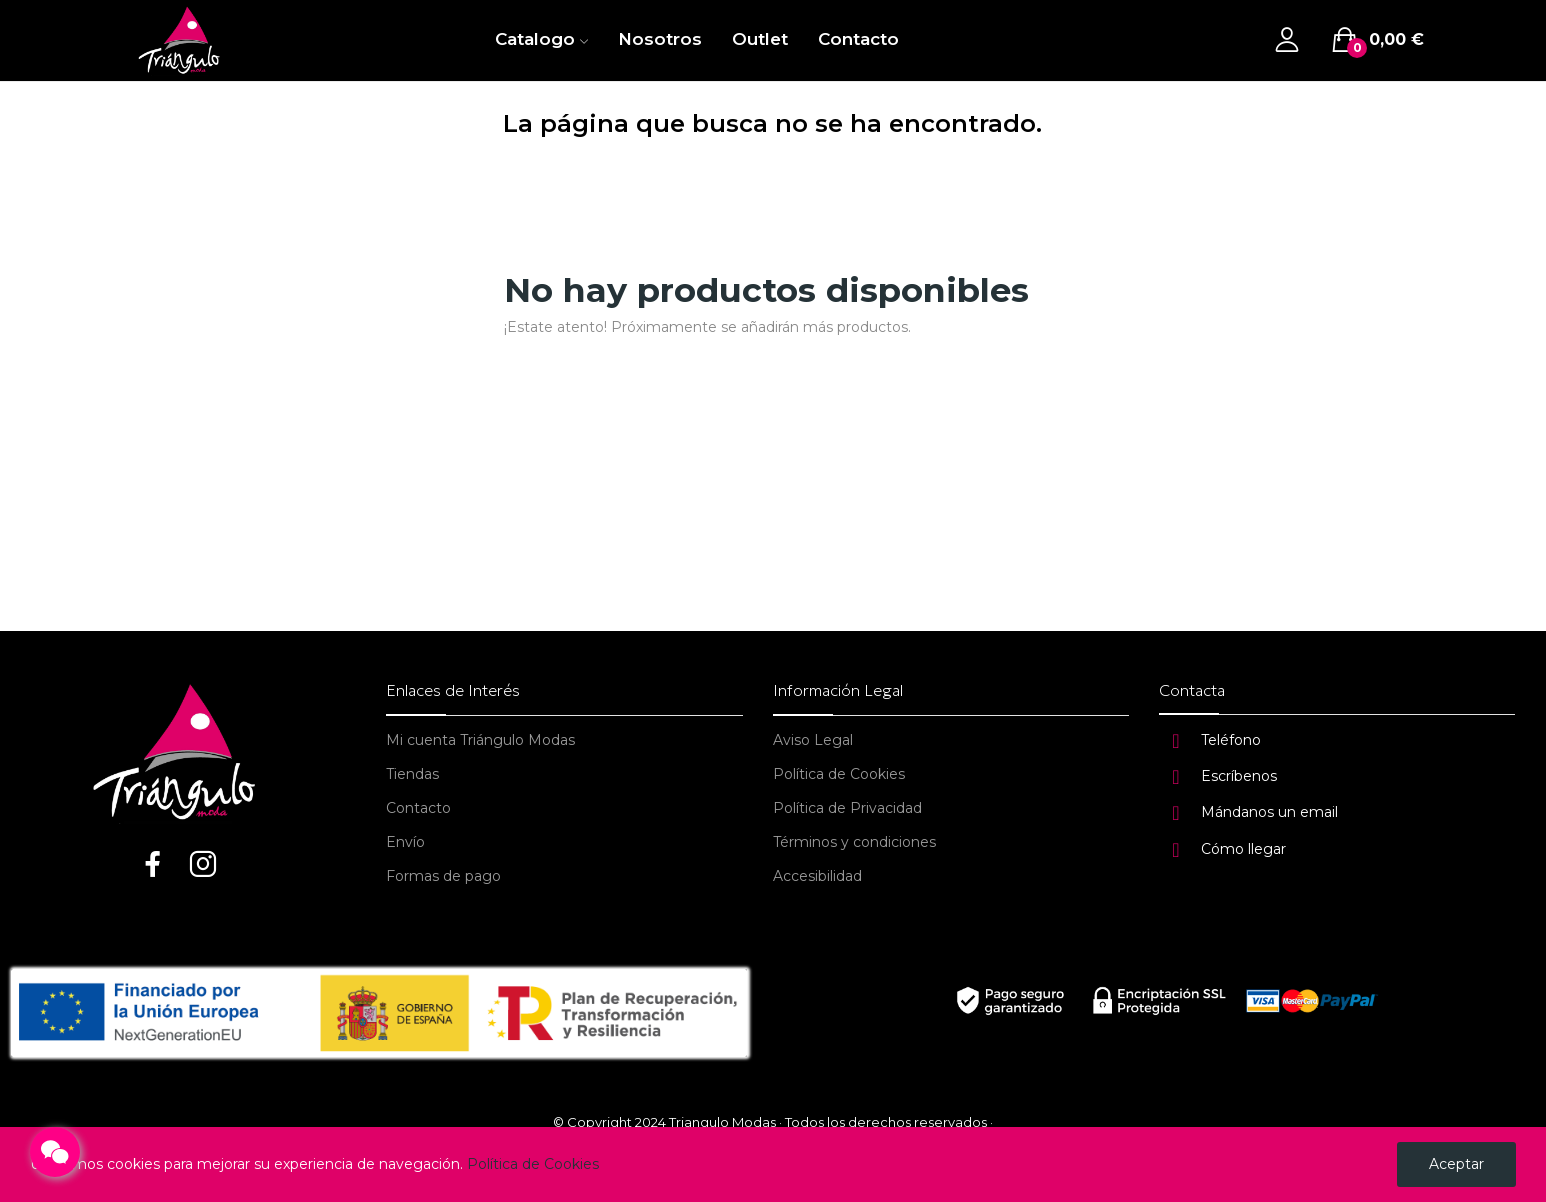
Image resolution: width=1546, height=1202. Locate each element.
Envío (405, 842)
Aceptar (1456, 1164)
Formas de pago (443, 876)
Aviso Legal (813, 740)
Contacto (418, 808)
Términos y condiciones (854, 842)
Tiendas (412, 774)
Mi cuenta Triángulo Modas (480, 740)
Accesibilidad (817, 876)
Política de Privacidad (847, 808)
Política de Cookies (839, 774)
